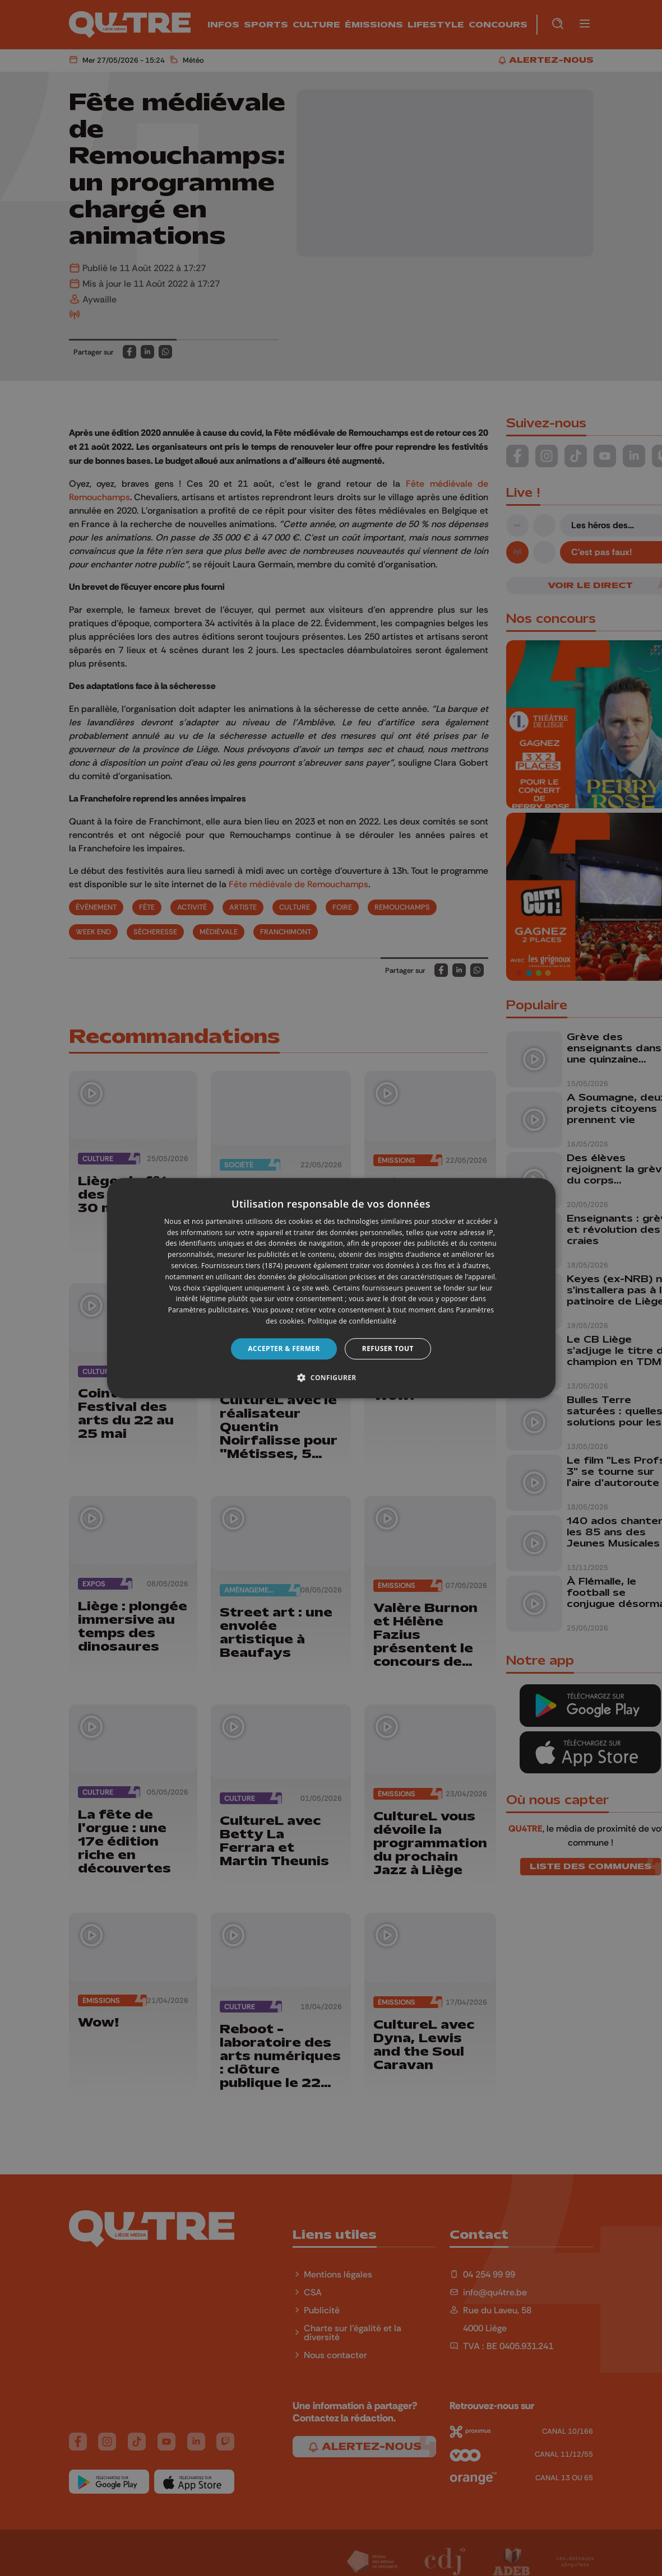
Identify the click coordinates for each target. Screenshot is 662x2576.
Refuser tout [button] (388, 1348)
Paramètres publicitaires (208, 1310)
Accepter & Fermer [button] (284, 1348)
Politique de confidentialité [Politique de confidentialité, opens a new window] (352, 1321)
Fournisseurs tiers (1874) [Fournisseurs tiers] (242, 1265)
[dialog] (331, 1288)
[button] (330, 1377)
